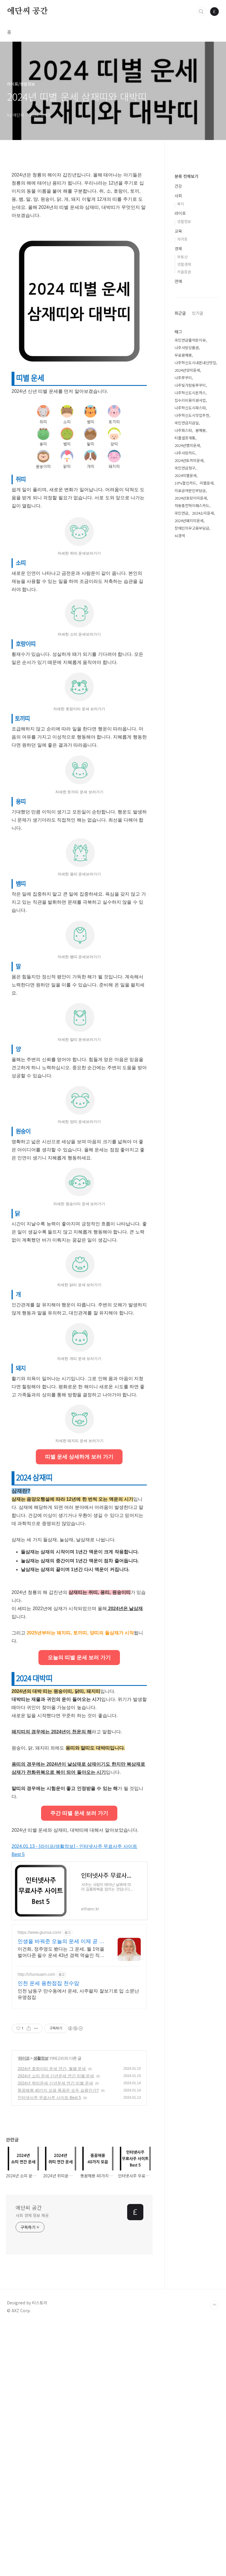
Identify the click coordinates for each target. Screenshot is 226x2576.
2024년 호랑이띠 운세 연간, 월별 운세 (52, 2320)
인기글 (197, 486)
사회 (178, 369)
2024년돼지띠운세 (189, 694)
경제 (178, 422)
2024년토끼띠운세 (189, 634)
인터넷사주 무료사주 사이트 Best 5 (49, 2349)
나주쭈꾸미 (183, 551)
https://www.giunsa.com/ (39, 2184)
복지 (180, 377)
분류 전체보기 (186, 350)
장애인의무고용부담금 (192, 701)
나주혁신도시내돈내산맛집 (195, 536)
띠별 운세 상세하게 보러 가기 (79, 1627)
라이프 (23, 2310)
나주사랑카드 (185, 626)
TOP (214, 2556)
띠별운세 (207, 656)
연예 (178, 455)
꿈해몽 (200, 604)
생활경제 (184, 438)
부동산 (182, 430)
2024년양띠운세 (187, 543)
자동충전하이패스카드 (192, 679)
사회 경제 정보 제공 (32, 2467)
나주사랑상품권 (187, 521)
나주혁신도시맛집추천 (192, 589)
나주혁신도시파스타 (190, 581)
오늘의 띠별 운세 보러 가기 (79, 1909)
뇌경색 (180, 709)
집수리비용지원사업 (190, 574)
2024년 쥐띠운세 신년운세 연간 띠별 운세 (55, 2334)
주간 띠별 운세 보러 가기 (79, 2065)
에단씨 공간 (27, 11)
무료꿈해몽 (183, 528)
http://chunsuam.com (36, 2226)
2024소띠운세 (203, 686)
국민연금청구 (185, 641)
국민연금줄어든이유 (190, 513)
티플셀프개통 (185, 611)
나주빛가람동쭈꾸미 (190, 558)
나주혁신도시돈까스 (190, 566)
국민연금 (181, 686)
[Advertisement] (79, 878)
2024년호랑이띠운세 (191, 671)
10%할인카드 (185, 656)
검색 (201, 11)
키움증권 (184, 445)
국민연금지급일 (187, 596)
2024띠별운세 (186, 649)
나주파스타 (183, 604)
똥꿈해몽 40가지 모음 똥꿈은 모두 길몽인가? (58, 2342)
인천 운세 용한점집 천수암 (48, 2235)
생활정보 (40, 2310)
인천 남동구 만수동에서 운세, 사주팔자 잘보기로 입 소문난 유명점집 (78, 2245)
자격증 (182, 412)
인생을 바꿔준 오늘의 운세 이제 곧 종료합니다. (61, 2193)
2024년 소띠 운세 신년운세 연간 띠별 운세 (56, 2327)
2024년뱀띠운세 (187, 619)
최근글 (180, 486)
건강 (178, 359)
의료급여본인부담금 (190, 664)
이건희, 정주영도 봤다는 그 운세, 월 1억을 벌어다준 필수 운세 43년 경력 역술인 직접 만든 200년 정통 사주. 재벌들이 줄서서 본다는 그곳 (61, 2204)
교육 (178, 404)
